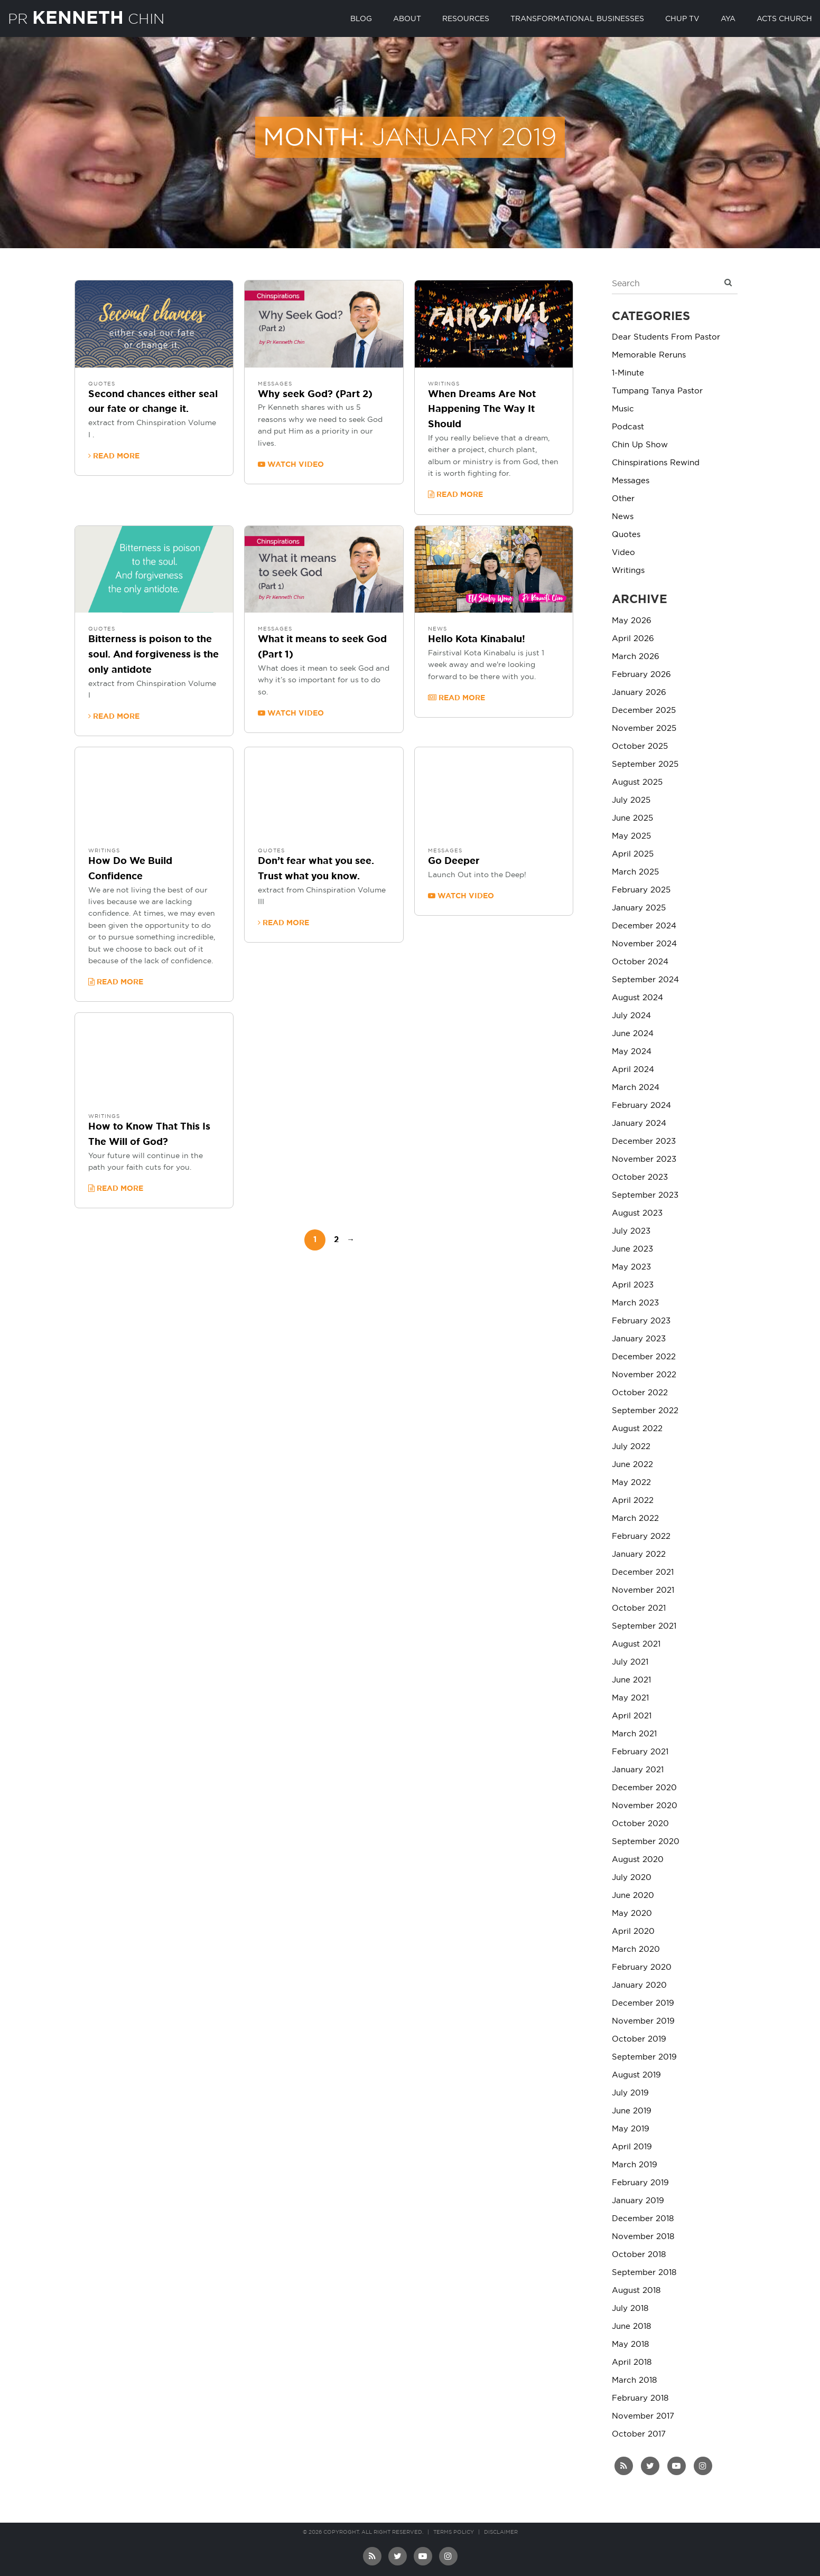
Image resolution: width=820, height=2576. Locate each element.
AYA (728, 19)
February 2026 (641, 675)
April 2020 (633, 1931)
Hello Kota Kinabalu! (476, 639)
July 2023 (631, 1231)
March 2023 (635, 1303)
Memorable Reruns (649, 355)
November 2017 (643, 2416)
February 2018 (640, 2398)
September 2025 (645, 764)
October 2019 (639, 2039)
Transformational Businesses (577, 19)
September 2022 (645, 1411)
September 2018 (644, 2273)
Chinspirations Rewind (656, 463)
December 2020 (644, 1788)
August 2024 (637, 998)
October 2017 (639, 2434)
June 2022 (632, 1465)
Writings (444, 384)
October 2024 (640, 962)
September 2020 (645, 1842)
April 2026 (633, 639)
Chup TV (682, 19)
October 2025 (640, 746)
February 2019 (640, 2183)
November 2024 (644, 944)
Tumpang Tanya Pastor (657, 391)
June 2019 (631, 2111)
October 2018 (639, 2255)
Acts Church (784, 19)
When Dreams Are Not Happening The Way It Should (482, 410)
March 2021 (634, 1734)
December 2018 (643, 2219)
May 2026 (631, 621)
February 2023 (641, 1321)
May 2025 (631, 836)
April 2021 (631, 1716)
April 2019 (632, 2147)
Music (623, 409)
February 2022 (641, 1536)
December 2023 (644, 1141)
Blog (361, 19)
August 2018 (636, 2291)
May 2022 (631, 1483)
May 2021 (630, 1698)
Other (623, 499)
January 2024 (639, 1123)
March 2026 (635, 657)
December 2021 (643, 1572)
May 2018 (630, 2344)
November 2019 (643, 2021)
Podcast (628, 427)
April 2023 (633, 1285)
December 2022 (644, 1357)
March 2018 (634, 2380)
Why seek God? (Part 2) (315, 394)
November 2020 (644, 1806)
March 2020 (636, 1949)
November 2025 (644, 728)
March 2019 (634, 2165)
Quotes (101, 384)
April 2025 (633, 854)
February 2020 (642, 1967)
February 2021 (640, 1752)
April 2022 (633, 1501)
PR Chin (94, 17)
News (437, 629)
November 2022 (644, 1375)
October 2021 (639, 1608)
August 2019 (636, 2075)
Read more (113, 456)
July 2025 (631, 800)
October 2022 (640, 1393)
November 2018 (643, 2237)
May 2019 (630, 2129)
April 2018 (631, 2362)
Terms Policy (453, 2532)
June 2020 (633, 1896)
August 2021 (636, 1644)
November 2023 (644, 1159)
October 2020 (640, 1824)
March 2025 (635, 872)
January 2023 (639, 1339)
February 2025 (641, 890)
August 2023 (637, 1213)
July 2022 (631, 1447)
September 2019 (644, 2057)
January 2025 (639, 908)
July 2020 (631, 1878)
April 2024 (633, 1070)
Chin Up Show (640, 445)
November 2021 (643, 1590)
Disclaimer (501, 2532)
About (407, 19)
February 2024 (641, 1106)
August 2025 (637, 782)
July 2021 (630, 1662)
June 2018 (631, 2326)
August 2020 (638, 1860)
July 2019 (630, 2093)
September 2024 (645, 980)
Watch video (291, 464)
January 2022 (639, 1554)
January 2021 (638, 1770)
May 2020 (632, 1913)
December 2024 (644, 926)
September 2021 (644, 1626)
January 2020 (639, 1985)
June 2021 (631, 1680)
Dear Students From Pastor (666, 337)
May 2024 (631, 1052)
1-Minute (628, 373)
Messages (275, 384)
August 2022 (637, 1429)
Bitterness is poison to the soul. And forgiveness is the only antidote (153, 655)
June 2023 (632, 1249)
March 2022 (635, 1518)
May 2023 (631, 1267)
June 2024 (633, 1034)
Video (623, 553)
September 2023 (645, 1195)
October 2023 (640, 1177)
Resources (465, 19)
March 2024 (635, 1088)
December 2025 (644, 710)
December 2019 (643, 2003)
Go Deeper (454, 861)
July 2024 (631, 1016)
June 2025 (632, 818)
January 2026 (639, 693)
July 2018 (630, 2308)
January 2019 (638, 2201)
